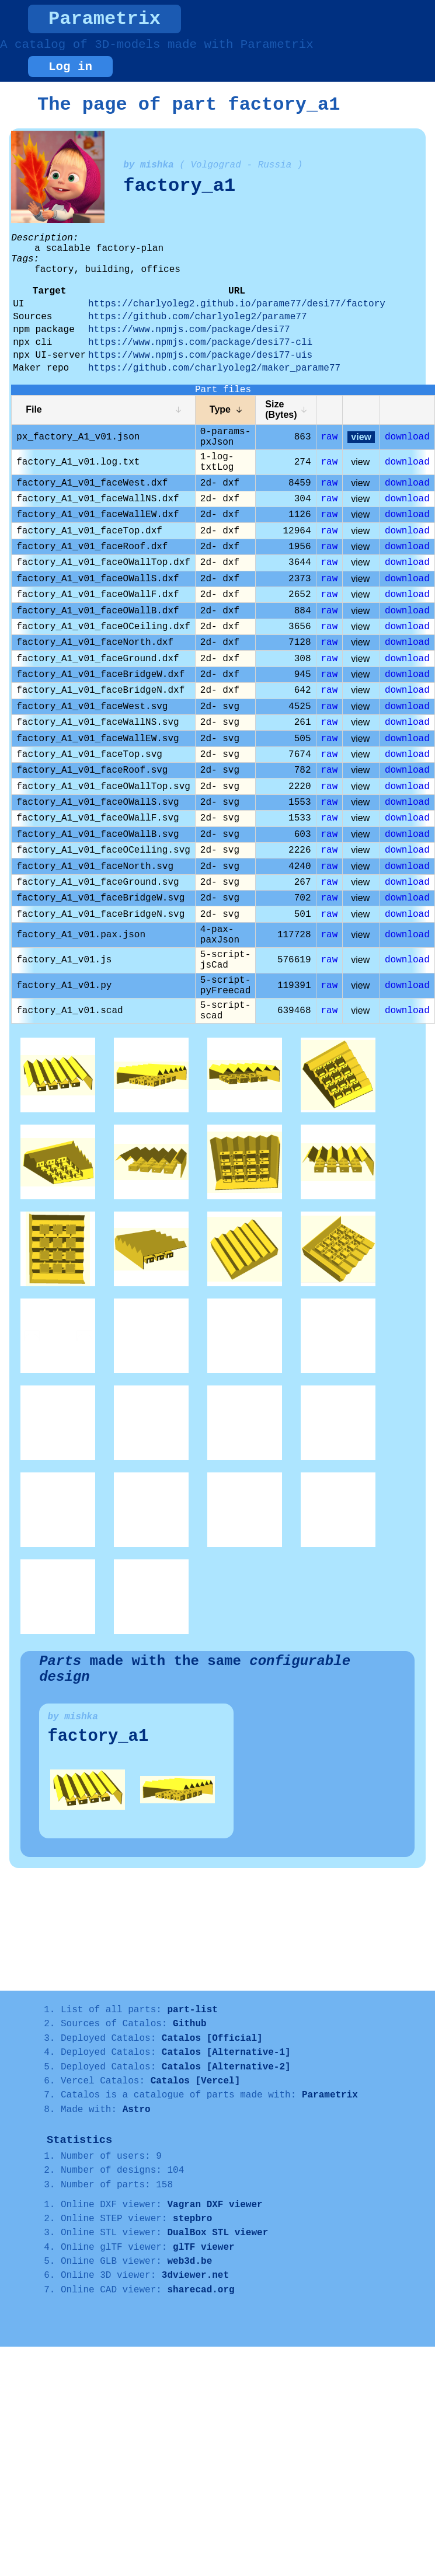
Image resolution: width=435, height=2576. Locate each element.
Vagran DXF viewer (214, 2205)
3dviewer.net (195, 2275)
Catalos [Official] (212, 2038)
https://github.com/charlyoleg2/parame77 (197, 317)
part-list (192, 2010)
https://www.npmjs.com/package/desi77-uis (200, 355)
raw (329, 437)
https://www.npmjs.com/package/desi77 (189, 329)
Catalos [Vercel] (196, 2081)
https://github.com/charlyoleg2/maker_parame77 (214, 368)
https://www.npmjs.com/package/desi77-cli (200, 342)
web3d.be (189, 2261)
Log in (70, 67)
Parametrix (104, 19)
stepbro (192, 2219)
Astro (137, 2109)
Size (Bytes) (281, 409)
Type (220, 409)
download (407, 437)
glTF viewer (204, 2247)
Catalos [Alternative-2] (226, 2067)
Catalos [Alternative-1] (226, 2052)
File (34, 409)
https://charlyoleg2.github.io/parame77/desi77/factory (236, 304)
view (361, 437)
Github (190, 2024)
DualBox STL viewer (217, 2233)
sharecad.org (200, 2290)
